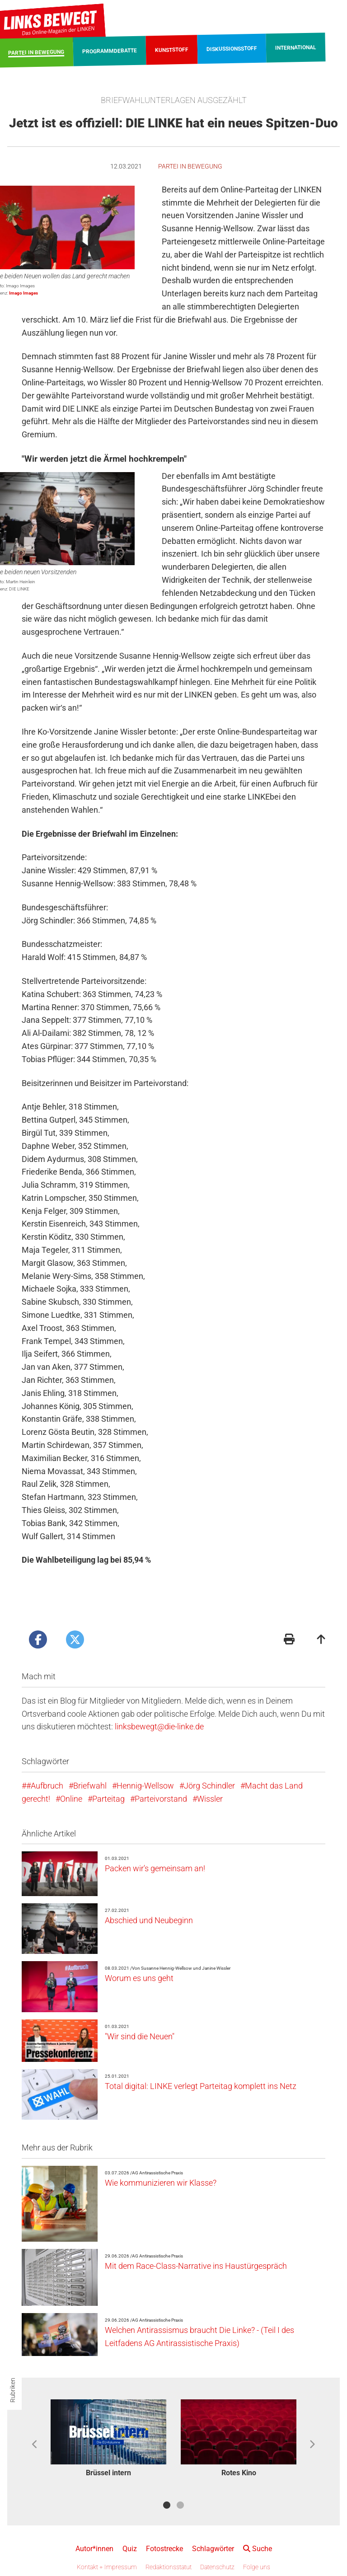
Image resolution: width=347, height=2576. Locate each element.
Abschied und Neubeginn (149, 1920)
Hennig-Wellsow (145, 1785)
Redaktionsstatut (168, 2567)
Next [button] (312, 2444)
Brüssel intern (108, 2472)
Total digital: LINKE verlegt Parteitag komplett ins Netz (200, 2086)
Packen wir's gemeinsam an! (155, 1868)
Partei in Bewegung (190, 166)
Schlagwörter (213, 2548)
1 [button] (166, 2505)
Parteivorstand (161, 1798)
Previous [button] (35, 2444)
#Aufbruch (44, 1785)
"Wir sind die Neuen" (139, 2036)
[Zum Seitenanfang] (321, 1640)
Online (71, 1798)
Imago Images (23, 292)
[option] (108, 2439)
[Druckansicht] (289, 1640)
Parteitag (108, 1798)
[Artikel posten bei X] (75, 1639)
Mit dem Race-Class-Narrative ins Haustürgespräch (196, 2266)
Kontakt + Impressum (107, 2567)
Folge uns (256, 2567)
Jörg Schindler (209, 1785)
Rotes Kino (238, 2472)
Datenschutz (217, 2567)
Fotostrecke (164, 2548)
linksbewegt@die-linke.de (159, 1726)
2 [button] (180, 2505)
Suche (257, 2548)
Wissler (210, 1798)
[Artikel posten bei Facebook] (38, 1639)
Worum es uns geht (139, 1978)
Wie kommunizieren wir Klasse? (160, 2182)
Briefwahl (90, 1785)
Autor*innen (94, 2548)
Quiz (129, 2548)
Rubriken (12, 2390)
